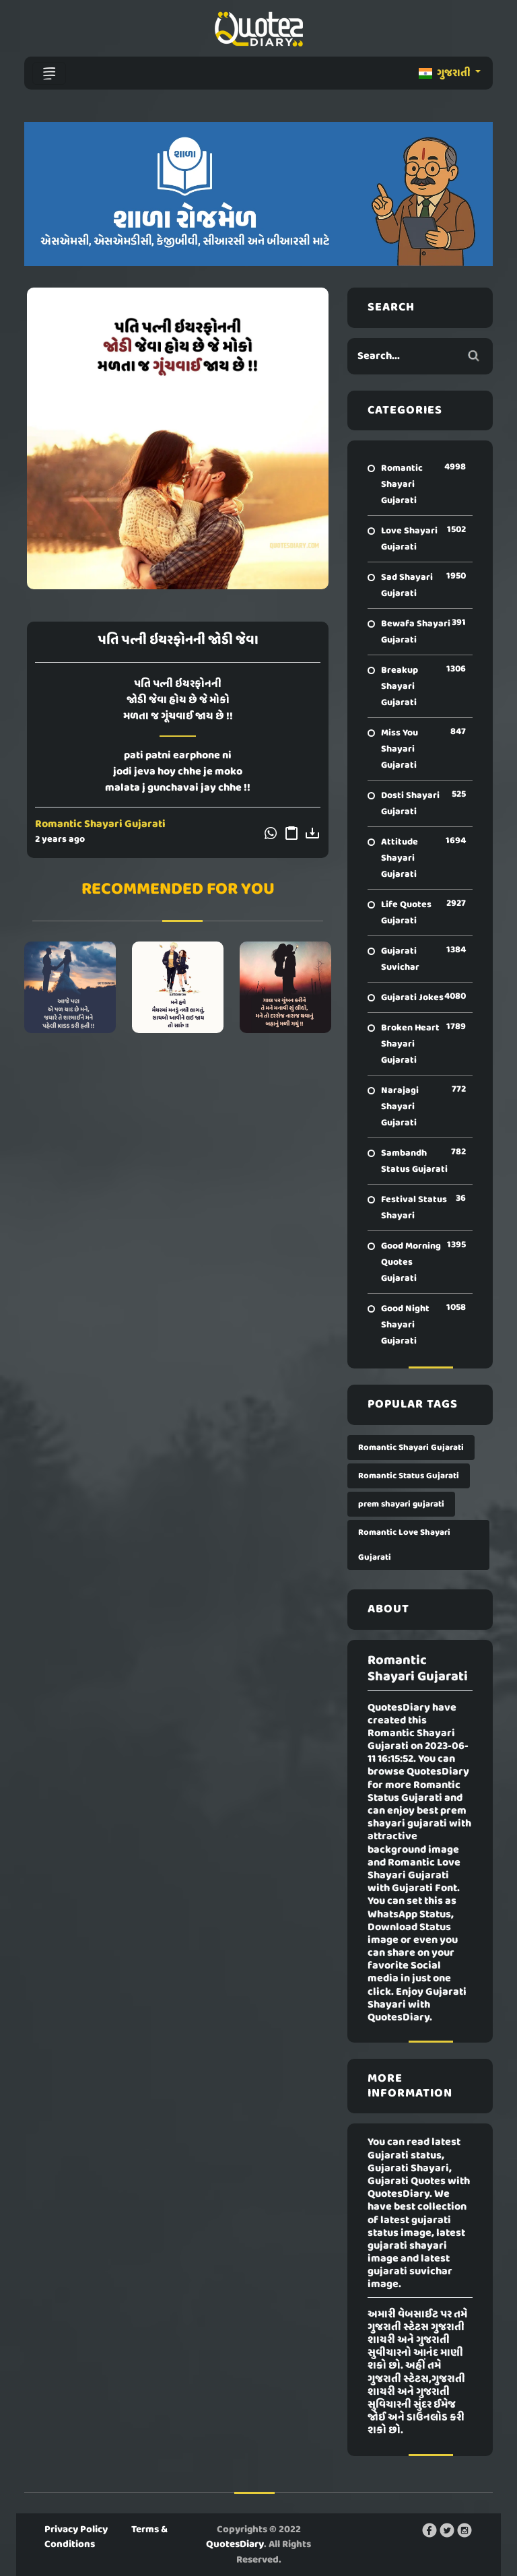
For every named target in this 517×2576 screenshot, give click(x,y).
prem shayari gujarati (401, 1504)
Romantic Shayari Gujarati (100, 824)
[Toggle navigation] (49, 73)
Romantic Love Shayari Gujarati (404, 1544)
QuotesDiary (235, 2544)
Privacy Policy (76, 2529)
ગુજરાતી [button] (446, 73)
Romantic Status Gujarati (408, 1476)
